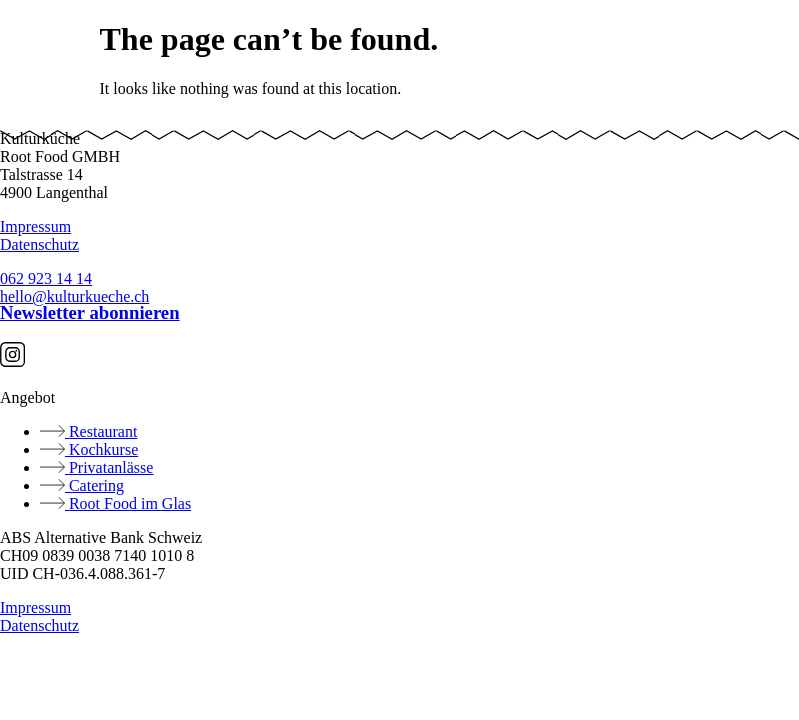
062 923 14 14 (46, 278)
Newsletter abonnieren (90, 312)
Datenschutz (39, 244)
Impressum (35, 226)
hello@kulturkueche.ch (74, 296)
